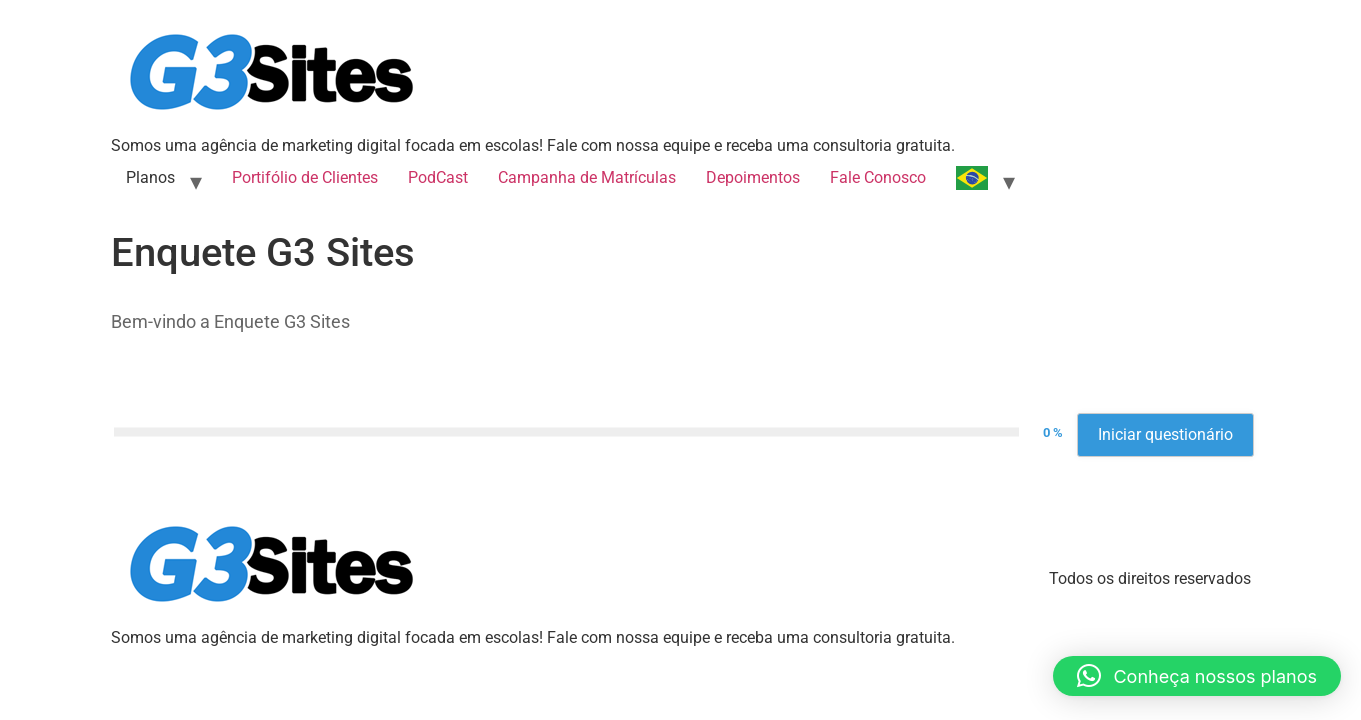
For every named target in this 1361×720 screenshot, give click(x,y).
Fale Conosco (878, 177)
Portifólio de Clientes (305, 177)
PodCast (438, 177)
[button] (1197, 676)
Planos (150, 177)
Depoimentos (753, 177)
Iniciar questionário (1165, 434)
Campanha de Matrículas (587, 177)
